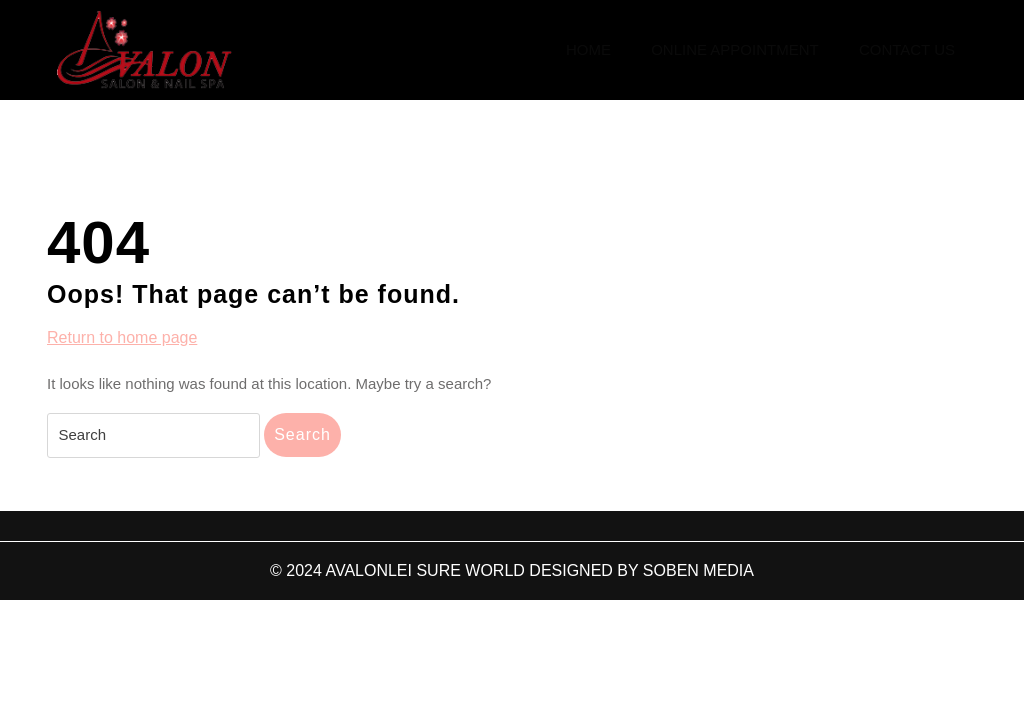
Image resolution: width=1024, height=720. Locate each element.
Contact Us (907, 49)
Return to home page (122, 338)
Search (302, 434)
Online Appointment (735, 49)
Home (588, 49)
